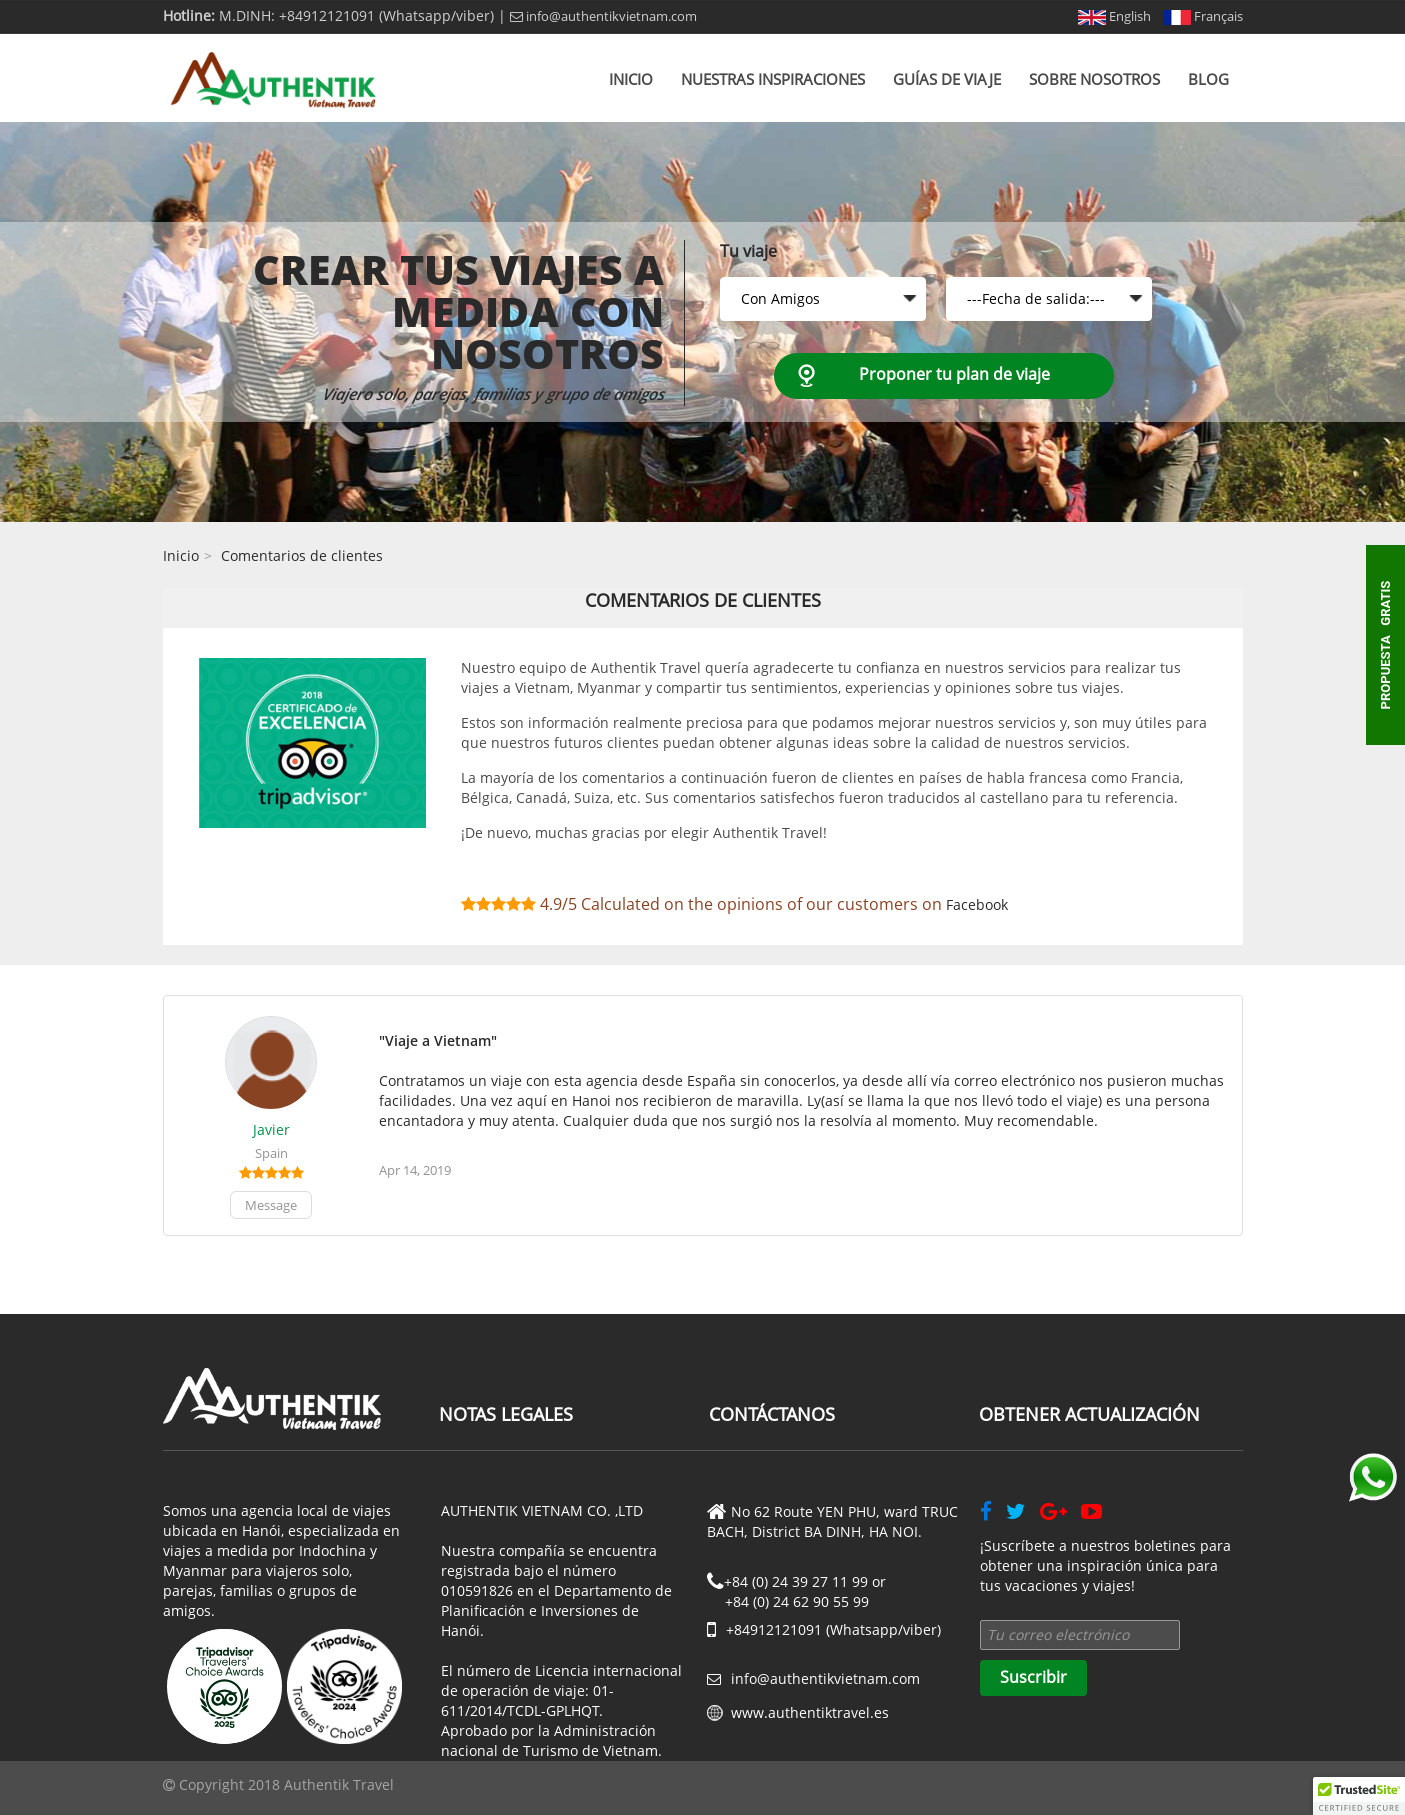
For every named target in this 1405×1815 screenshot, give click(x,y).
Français (1203, 16)
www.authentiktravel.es (810, 1712)
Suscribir (1033, 1677)
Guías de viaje (947, 79)
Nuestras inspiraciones (773, 79)
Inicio (631, 79)
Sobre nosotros (1094, 79)
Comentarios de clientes (302, 555)
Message (271, 1205)
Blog (1208, 79)
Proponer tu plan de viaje (954, 374)
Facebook (977, 904)
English (1114, 16)
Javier (271, 1129)
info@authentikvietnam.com (603, 16)
